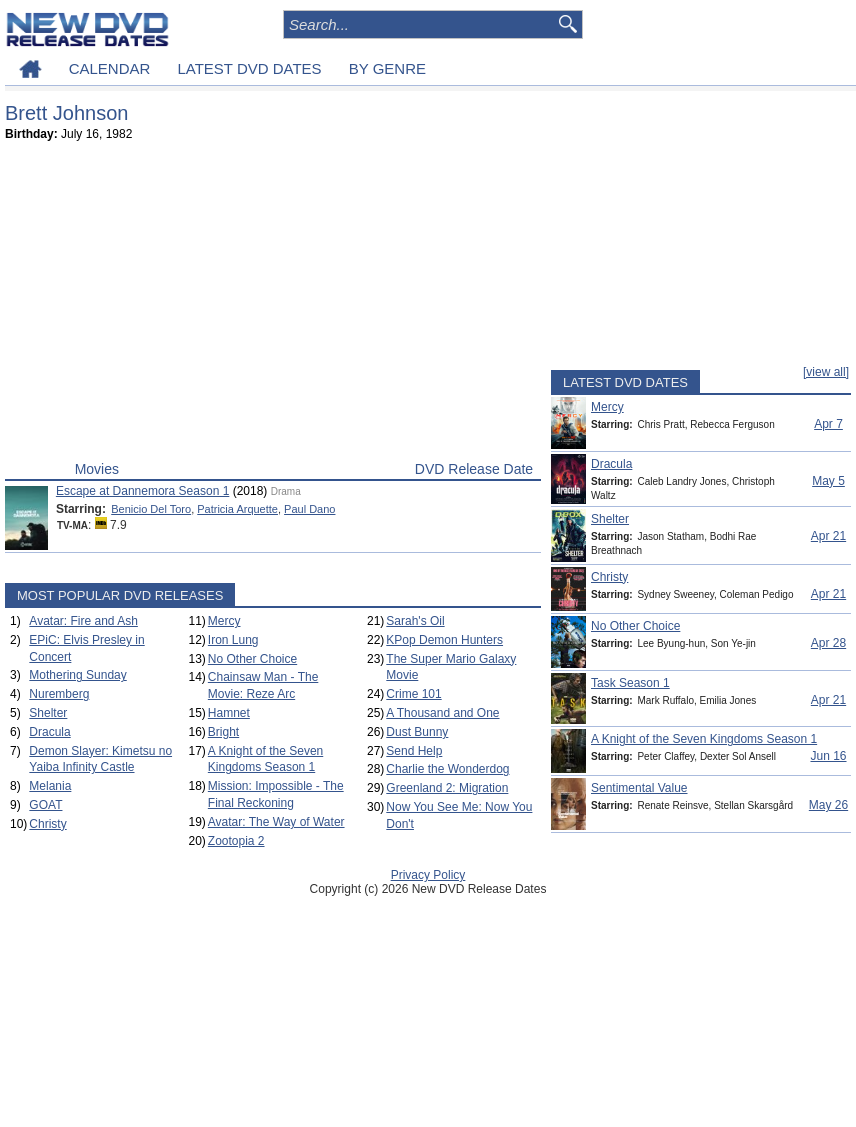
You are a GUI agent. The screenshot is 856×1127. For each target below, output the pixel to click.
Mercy (224, 621)
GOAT (45, 805)
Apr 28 (828, 643)
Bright (223, 732)
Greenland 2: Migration (447, 788)
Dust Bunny (417, 732)
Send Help (414, 751)
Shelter (48, 713)
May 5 (828, 481)
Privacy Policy (428, 875)
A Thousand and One (442, 713)
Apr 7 (828, 424)
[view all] (826, 372)
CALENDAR (110, 68)
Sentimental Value (639, 788)
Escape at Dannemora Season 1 (142, 491)
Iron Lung (233, 640)
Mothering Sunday (77, 675)
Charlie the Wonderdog (447, 769)
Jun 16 (828, 756)
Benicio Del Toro (151, 509)
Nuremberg (59, 694)
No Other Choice (252, 659)
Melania (50, 786)
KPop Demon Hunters (444, 640)
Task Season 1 (630, 683)
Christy (47, 824)
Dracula (49, 732)
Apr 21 (828, 536)
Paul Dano (309, 509)
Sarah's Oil (415, 621)
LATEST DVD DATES (249, 68)
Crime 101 (413, 694)
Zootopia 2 (236, 841)
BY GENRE (387, 68)
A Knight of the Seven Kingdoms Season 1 (704, 739)
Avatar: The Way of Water (276, 822)
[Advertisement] (273, 306)
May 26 (828, 805)
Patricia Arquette (237, 509)
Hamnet (229, 713)
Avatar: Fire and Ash (83, 621)
